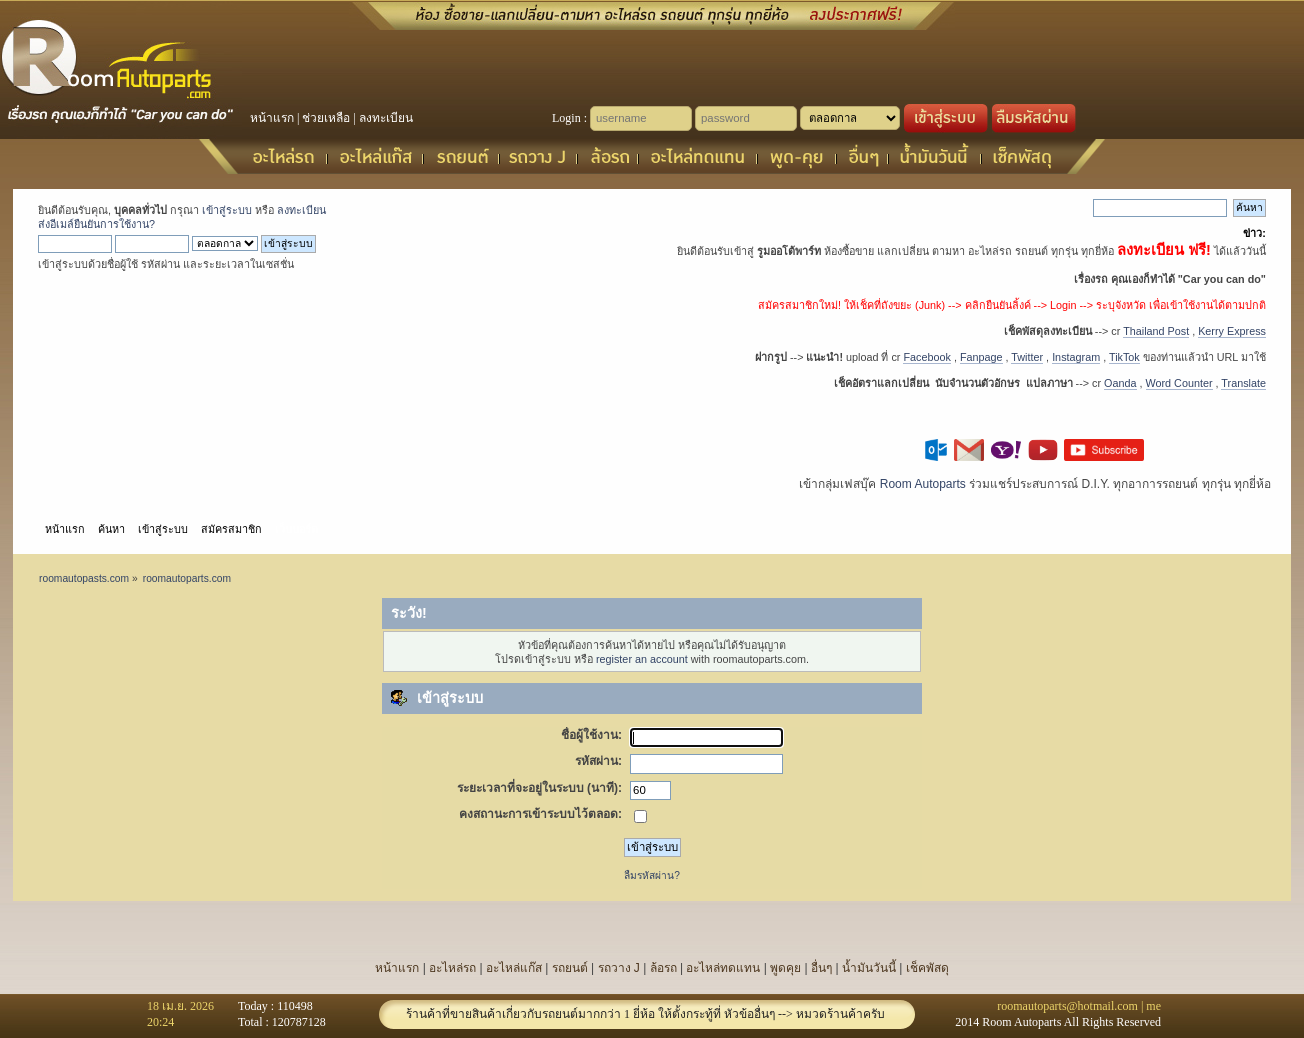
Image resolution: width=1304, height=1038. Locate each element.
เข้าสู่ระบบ (227, 210)
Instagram (1076, 357)
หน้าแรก (272, 118)
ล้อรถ (663, 968)
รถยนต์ (570, 968)
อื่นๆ (821, 968)
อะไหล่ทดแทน (723, 968)
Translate (1243, 383)
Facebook (926, 357)
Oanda (1120, 383)
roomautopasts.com (84, 578)
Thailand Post (1156, 331)
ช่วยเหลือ (326, 118)
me (1153, 1006)
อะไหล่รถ (452, 968)
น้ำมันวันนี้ (869, 968)
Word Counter (1179, 383)
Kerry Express (1232, 331)
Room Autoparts (923, 484)
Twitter (1027, 357)
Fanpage (981, 357)
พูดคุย (785, 968)
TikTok (1124, 357)
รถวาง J (619, 968)
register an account (642, 659)
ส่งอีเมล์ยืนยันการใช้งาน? (96, 224)
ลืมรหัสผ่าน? (652, 875)
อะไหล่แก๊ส (514, 968)
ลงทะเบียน (386, 118)
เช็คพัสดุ (927, 968)
